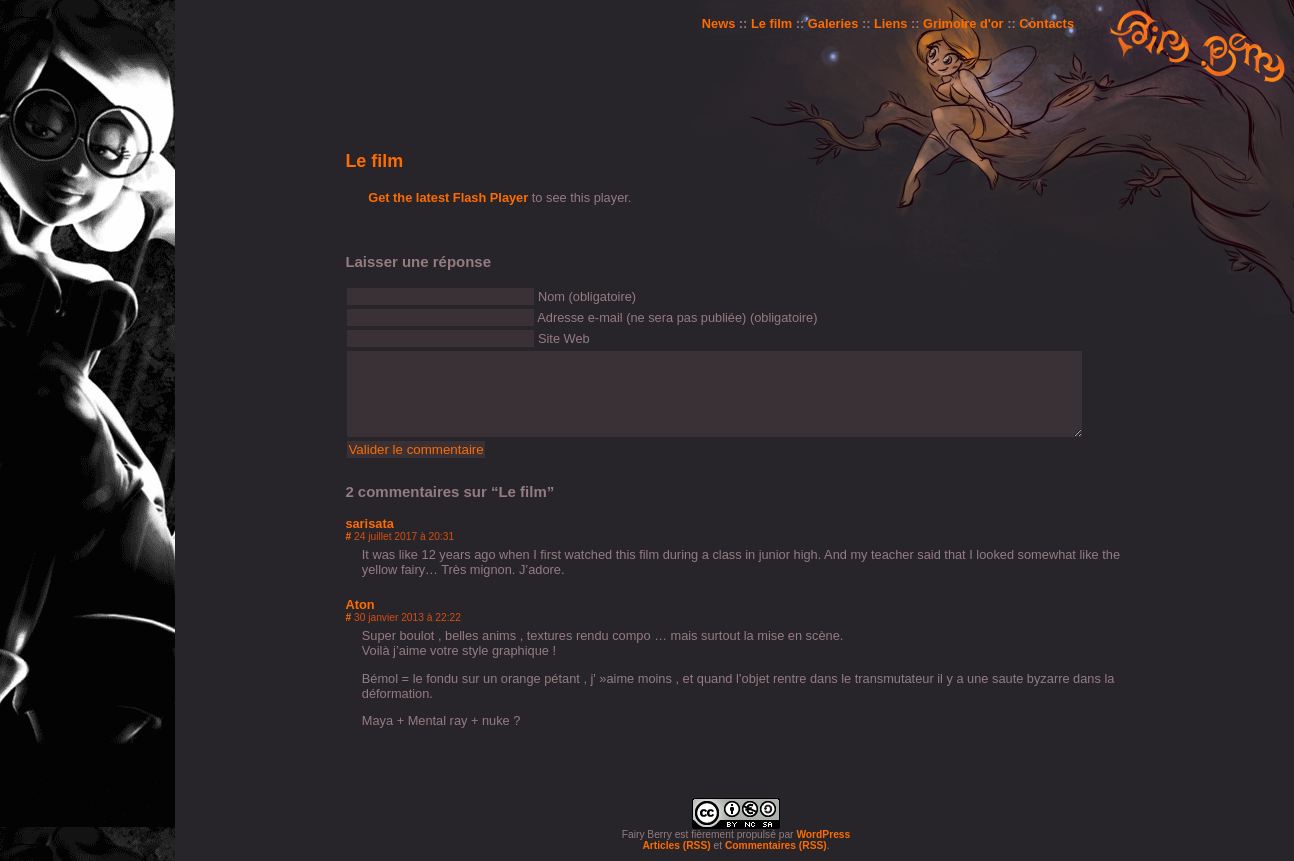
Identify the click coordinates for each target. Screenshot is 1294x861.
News (718, 23)
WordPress (823, 834)
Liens (890, 23)
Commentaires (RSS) (776, 845)
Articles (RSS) (676, 845)
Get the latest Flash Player (448, 197)
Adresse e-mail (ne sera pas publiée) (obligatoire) (677, 317)
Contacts (1046, 23)
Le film (771, 23)
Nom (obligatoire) (587, 296)
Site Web (564, 338)
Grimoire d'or (963, 23)
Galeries (833, 23)
